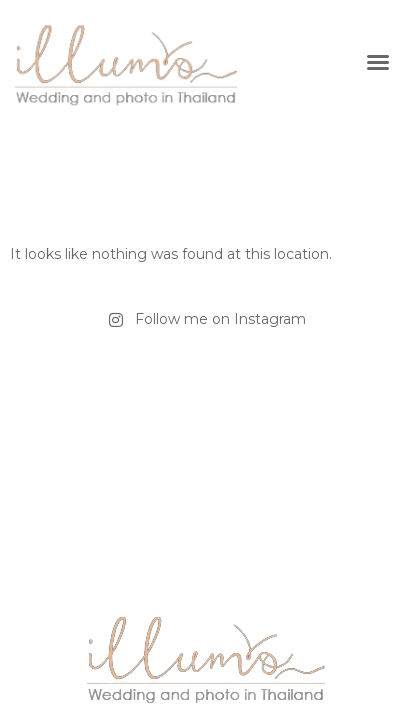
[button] (378, 62)
